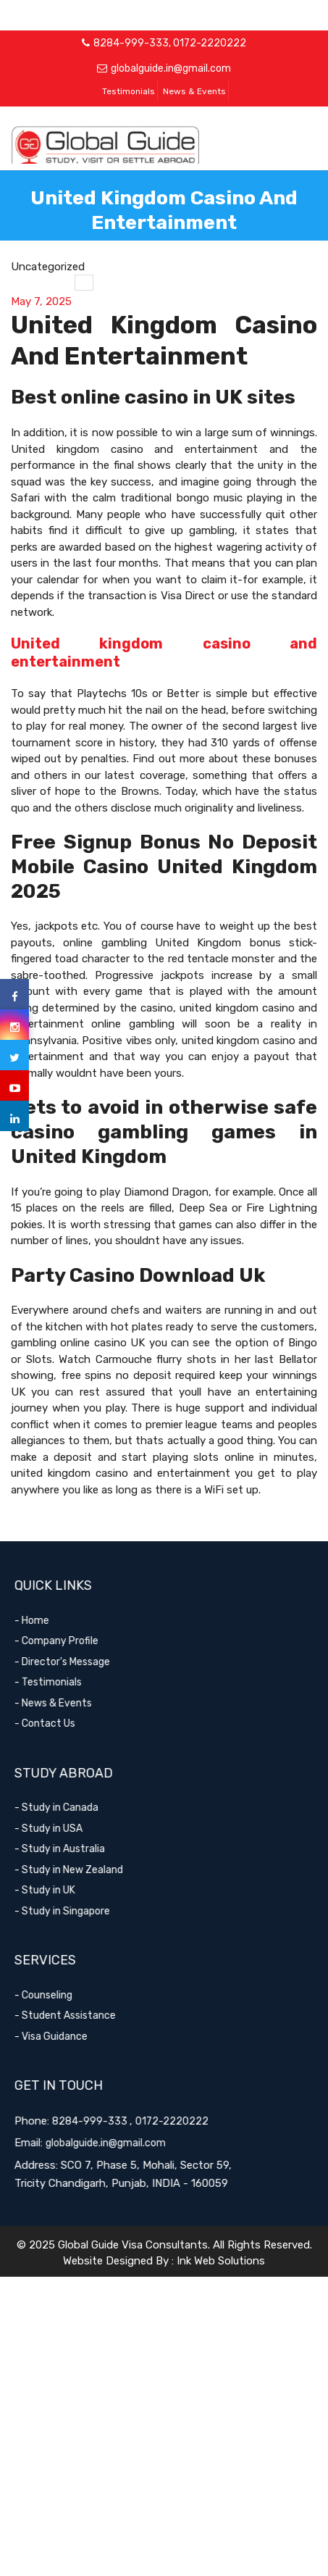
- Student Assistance (78, 2015)
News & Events (194, 91)
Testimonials (128, 91)
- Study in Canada (70, 1807)
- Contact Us (58, 1723)
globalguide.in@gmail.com (171, 68)
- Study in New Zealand (82, 1870)
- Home (45, 1620)
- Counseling (56, 1995)
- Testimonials (61, 1682)
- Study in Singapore (75, 1911)
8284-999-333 (131, 43)
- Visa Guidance (64, 2036)
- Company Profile (70, 1641)
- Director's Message (75, 1662)
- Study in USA (62, 1828)
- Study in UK (58, 1890)
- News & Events (66, 1703)
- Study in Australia (73, 1849)
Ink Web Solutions (221, 2260)
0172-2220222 (209, 43)
